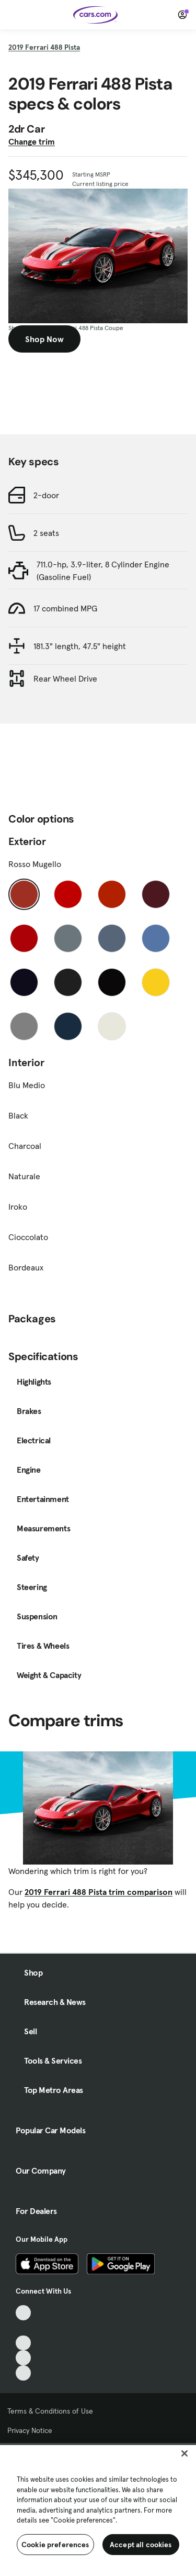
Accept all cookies (141, 2544)
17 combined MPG (65, 608)
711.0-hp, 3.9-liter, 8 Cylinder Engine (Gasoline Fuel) (103, 570)
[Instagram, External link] (23, 2357)
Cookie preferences (55, 2544)
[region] (98, 2509)
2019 (44, 47)
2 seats (46, 533)
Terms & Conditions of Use (50, 2411)
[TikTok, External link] (23, 2312)
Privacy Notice (29, 2430)
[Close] (184, 2453)
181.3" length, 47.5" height (79, 646)
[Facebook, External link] (23, 2328)
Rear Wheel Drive (65, 678)
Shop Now (44, 339)
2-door (46, 495)
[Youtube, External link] (23, 2343)
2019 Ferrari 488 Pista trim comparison (98, 1892)
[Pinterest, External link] (23, 2373)
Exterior (27, 841)
